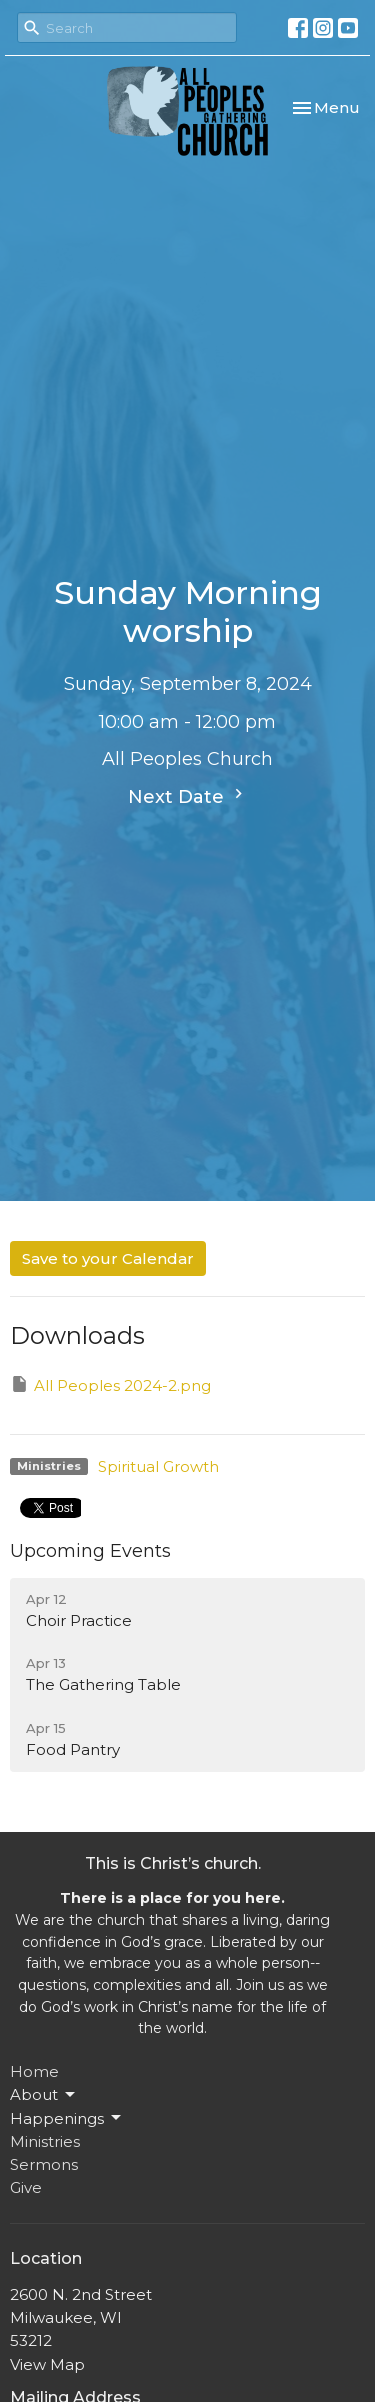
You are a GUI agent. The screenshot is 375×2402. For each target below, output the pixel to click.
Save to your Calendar (108, 1258)
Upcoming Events (90, 1551)
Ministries (45, 2141)
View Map (47, 2364)
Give (26, 2187)
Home (34, 2071)
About (44, 2095)
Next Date (188, 796)
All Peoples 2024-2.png (110, 1384)
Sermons (44, 2164)
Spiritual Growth (158, 1466)
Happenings (67, 2118)
